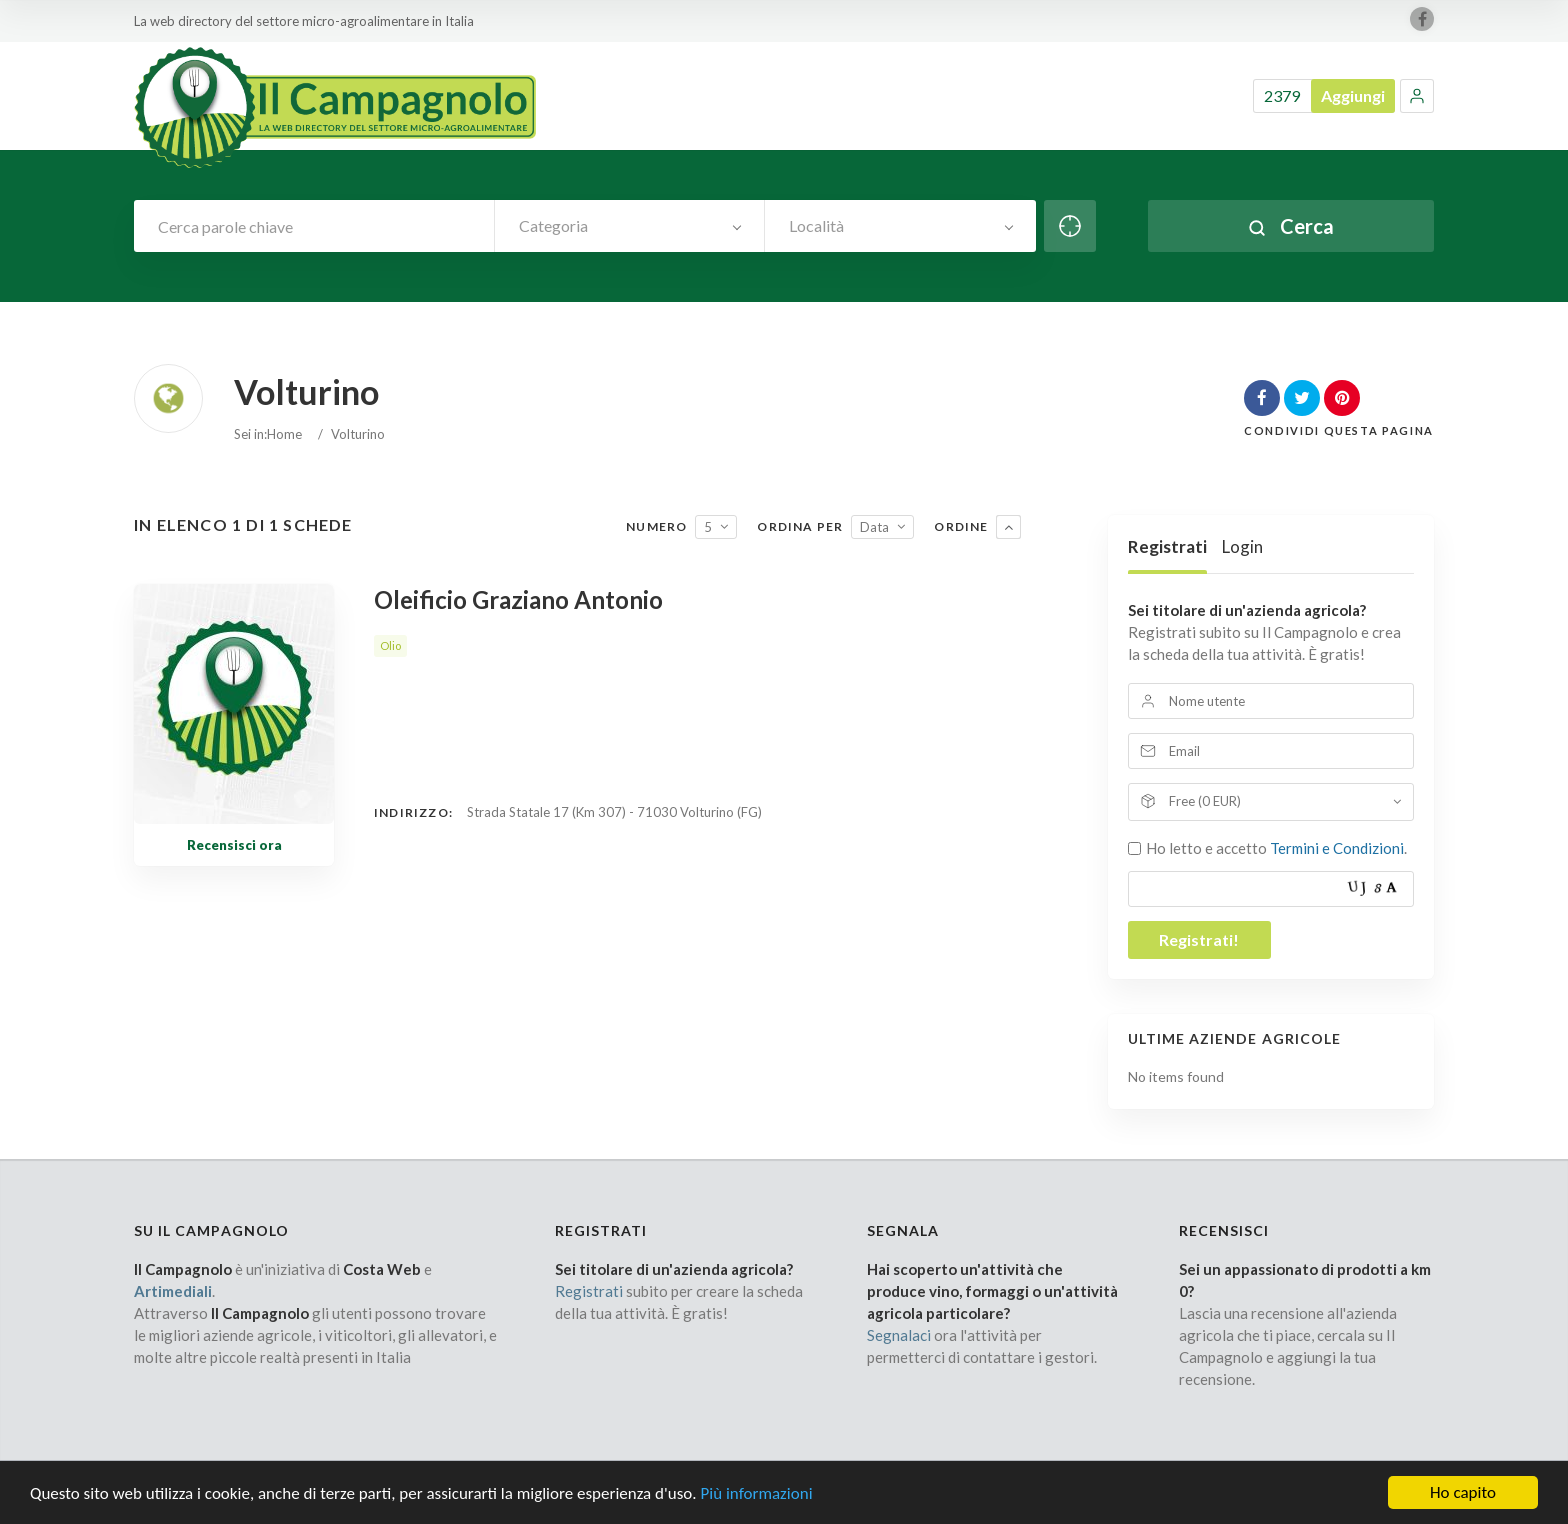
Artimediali (173, 1291)
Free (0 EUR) (1205, 801)
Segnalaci (899, 1335)
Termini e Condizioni (1337, 848)
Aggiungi (1353, 95)
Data (874, 527)
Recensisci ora (234, 845)
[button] (1417, 96)
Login (1242, 546)
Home (284, 434)
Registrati (1167, 546)
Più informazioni (756, 1506)
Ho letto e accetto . (1276, 848)
